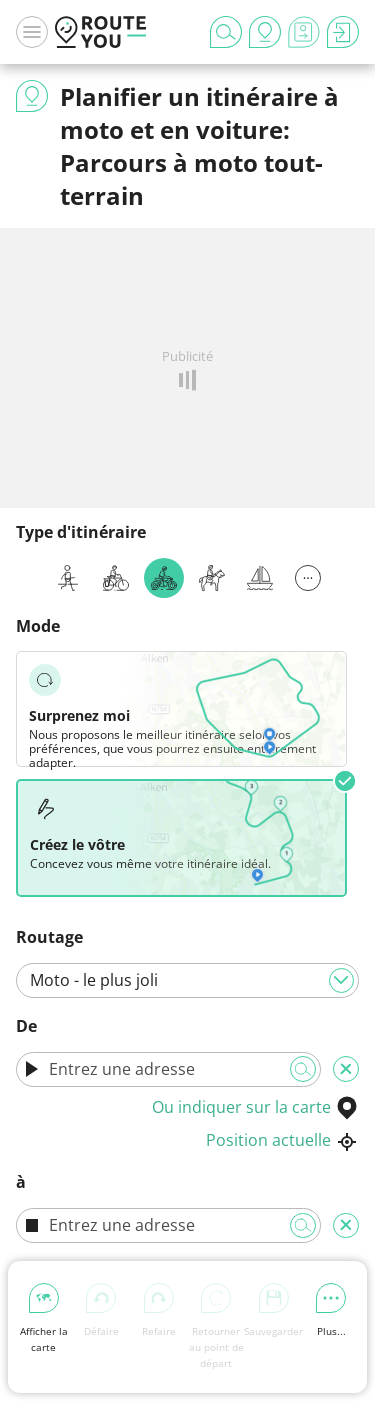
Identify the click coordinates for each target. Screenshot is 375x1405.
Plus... (331, 1310)
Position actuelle (282, 1140)
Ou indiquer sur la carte (255, 1107)
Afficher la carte (44, 1318)
